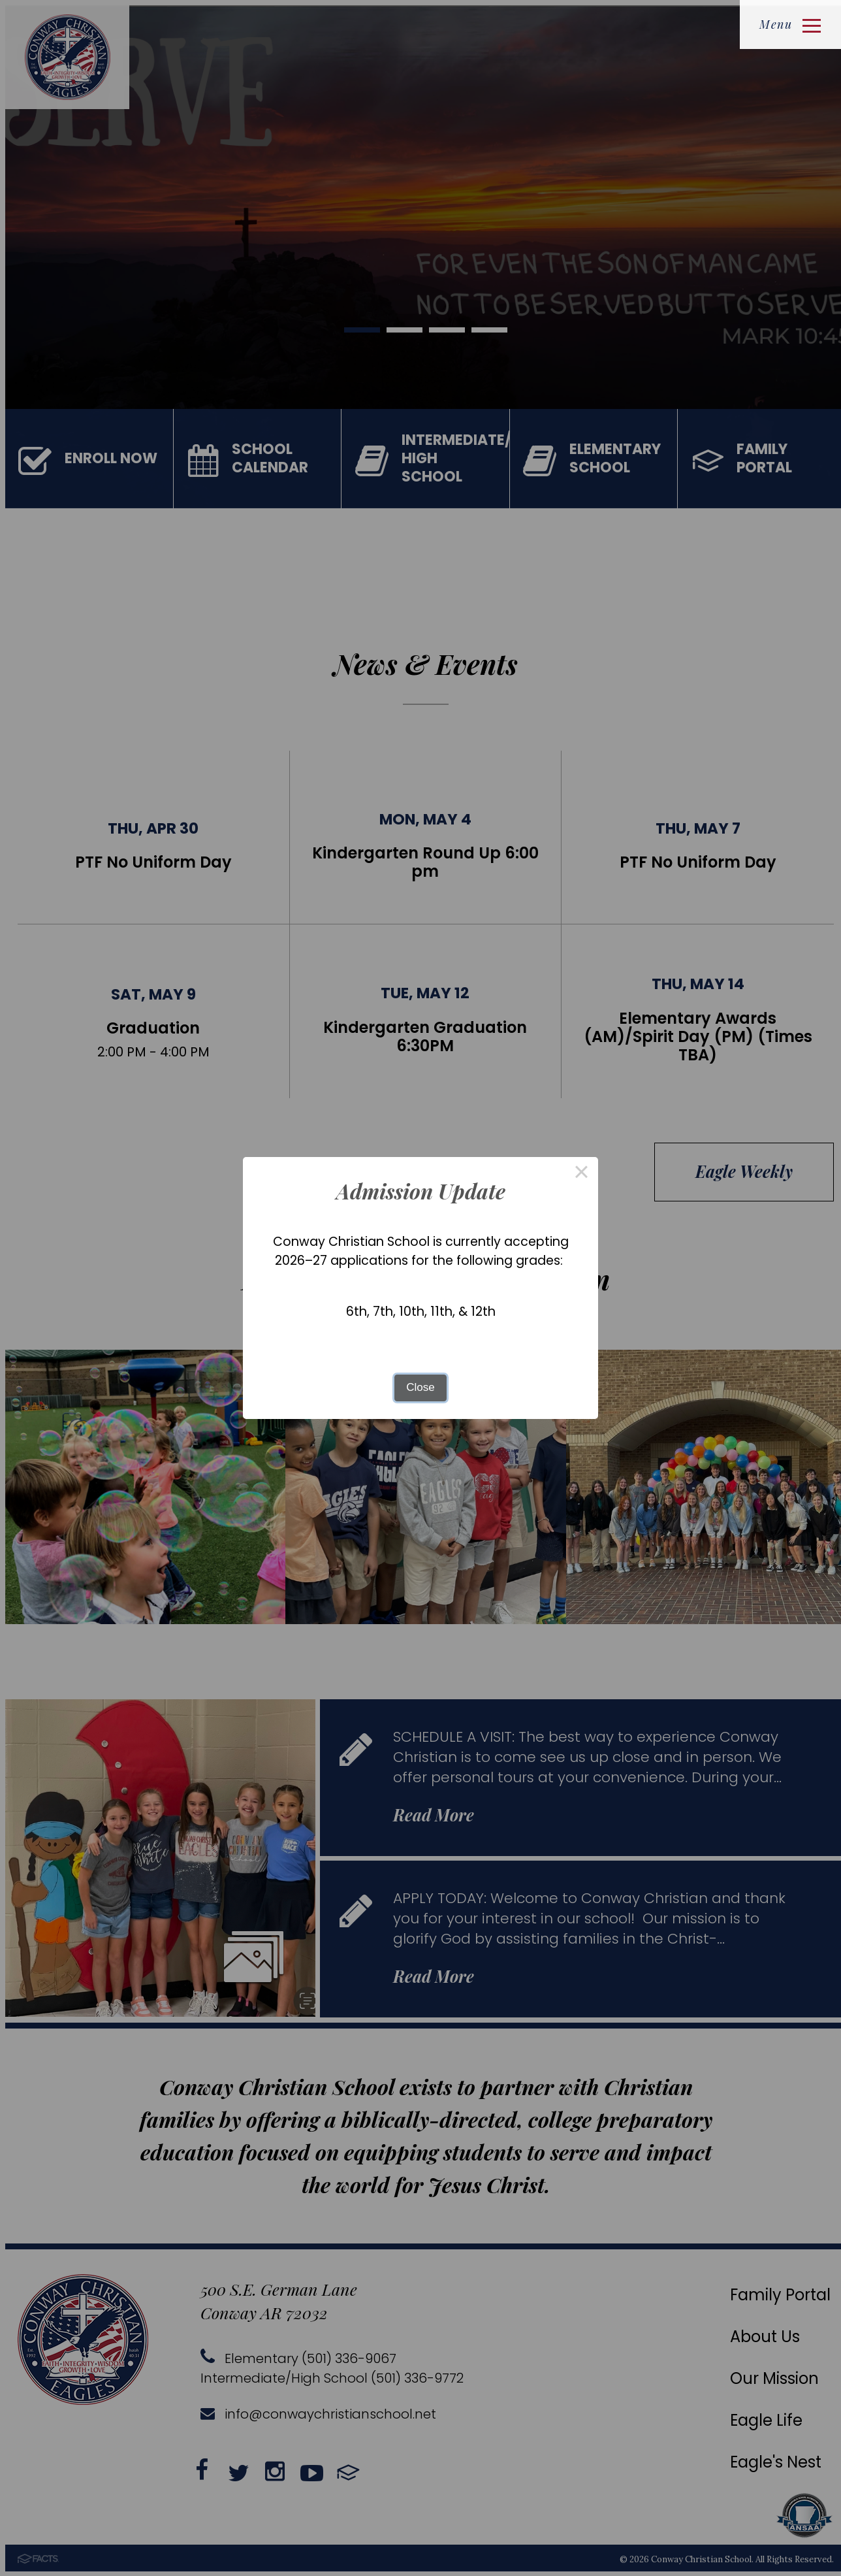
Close (420, 1387)
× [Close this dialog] (581, 1173)
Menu (790, 24)
